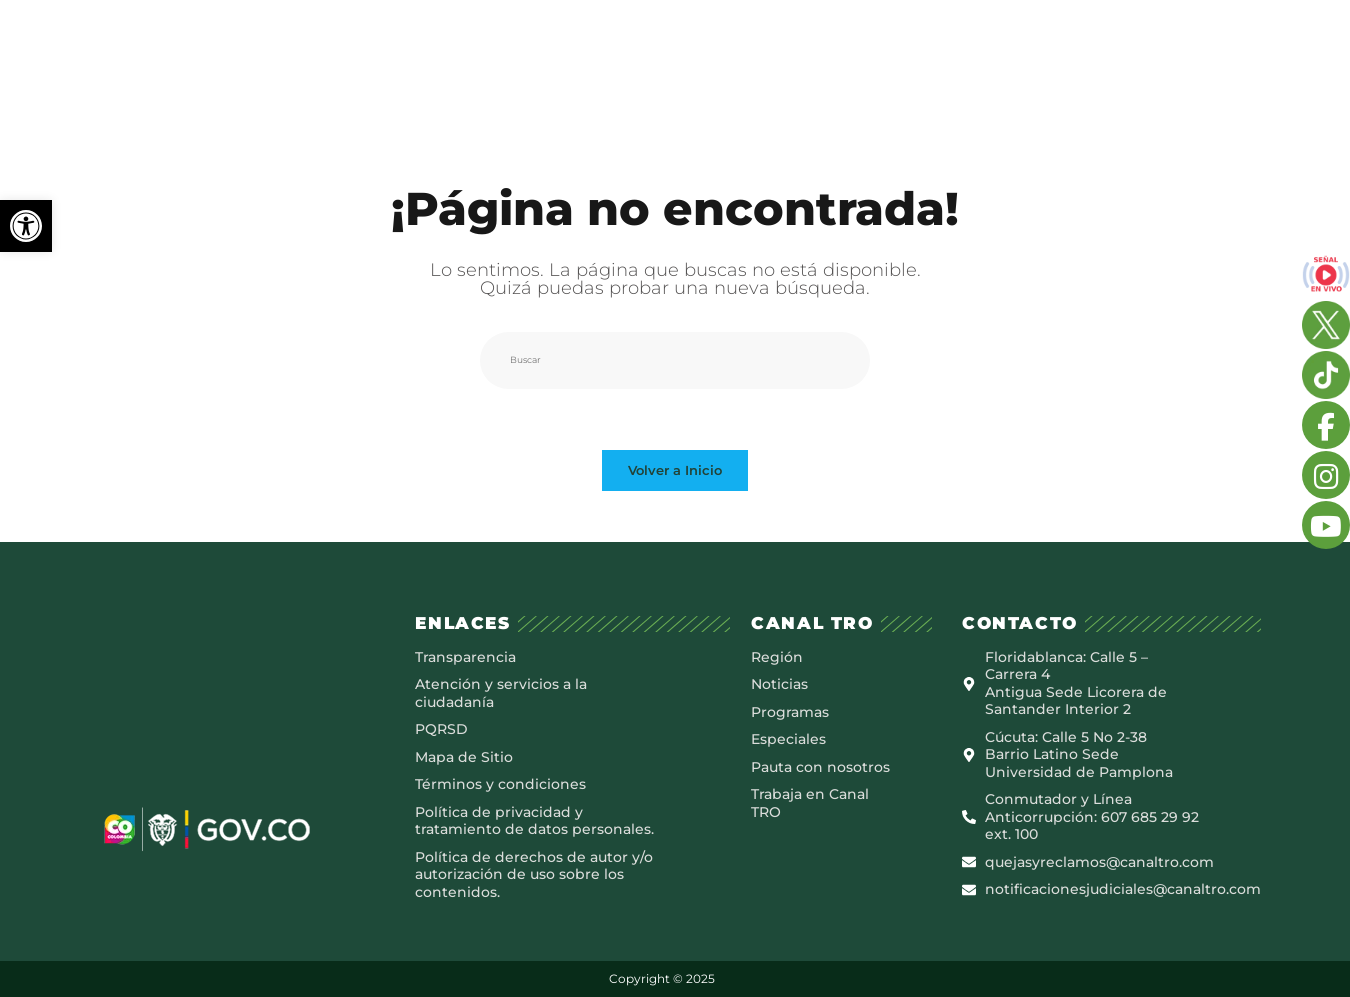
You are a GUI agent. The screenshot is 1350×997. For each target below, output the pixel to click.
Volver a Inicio (675, 468)
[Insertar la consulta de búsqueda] (675, 358)
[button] (26, 226)
